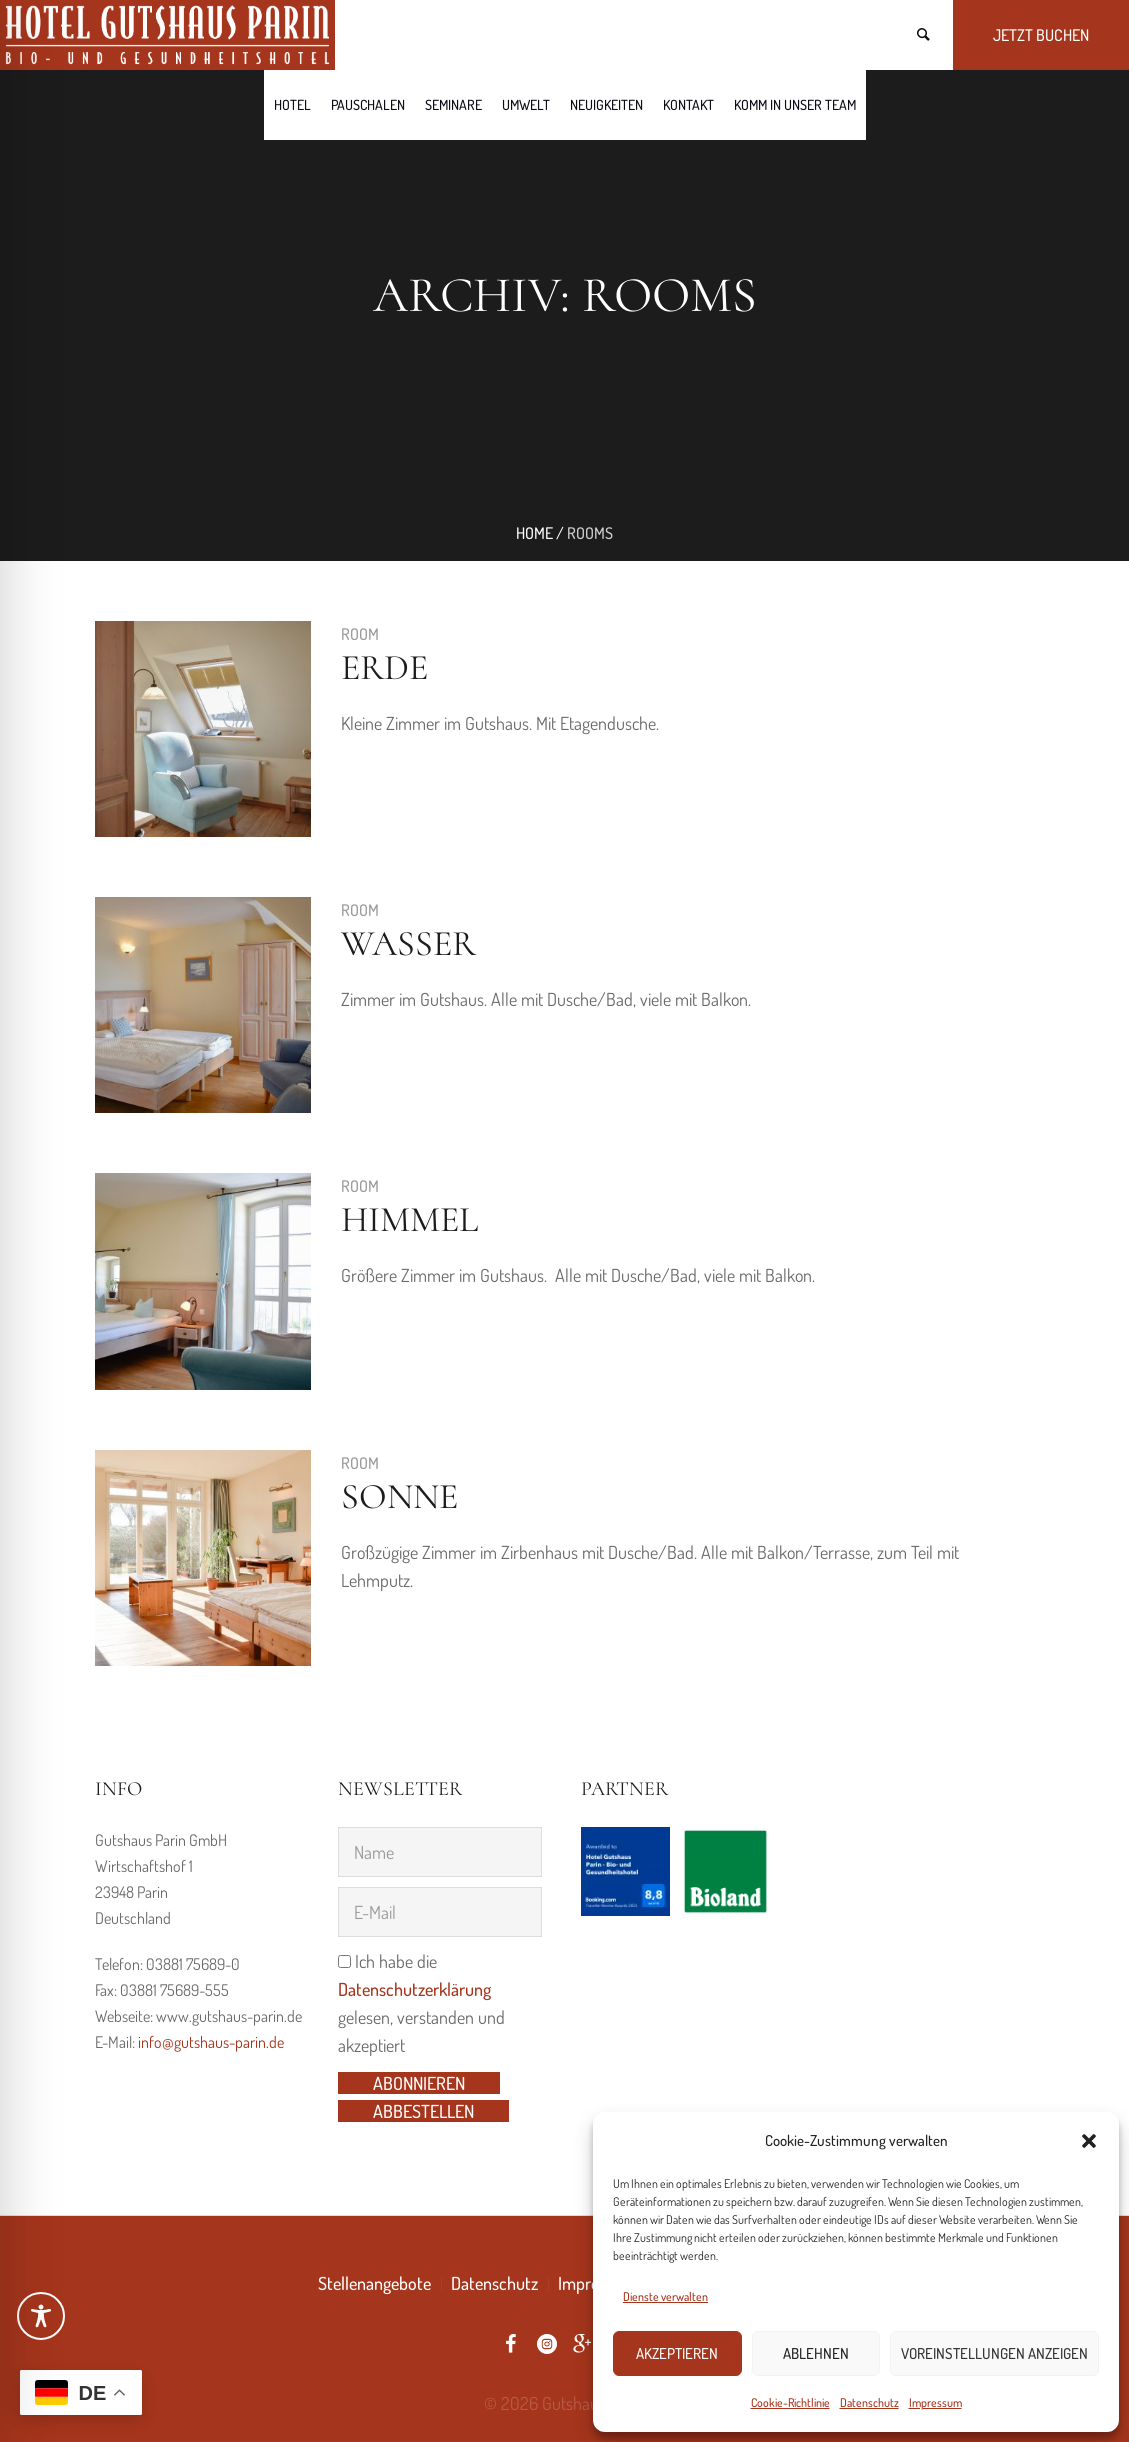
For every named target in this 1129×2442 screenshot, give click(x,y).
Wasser (408, 943)
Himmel (409, 1219)
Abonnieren (419, 2083)
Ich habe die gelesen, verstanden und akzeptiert (421, 2003)
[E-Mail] (440, 1912)
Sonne (399, 1496)
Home (534, 533)
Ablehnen (816, 2353)
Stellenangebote (374, 2283)
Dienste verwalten (665, 2296)
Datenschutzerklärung (414, 1989)
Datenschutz (869, 2402)
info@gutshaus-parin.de (211, 2042)
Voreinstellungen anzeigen (994, 2353)
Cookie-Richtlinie (790, 2402)
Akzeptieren (677, 2353)
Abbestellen (423, 2111)
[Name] (440, 1852)
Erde (384, 667)
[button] (1089, 2141)
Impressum (935, 2402)
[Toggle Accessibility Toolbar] (41, 2316)
